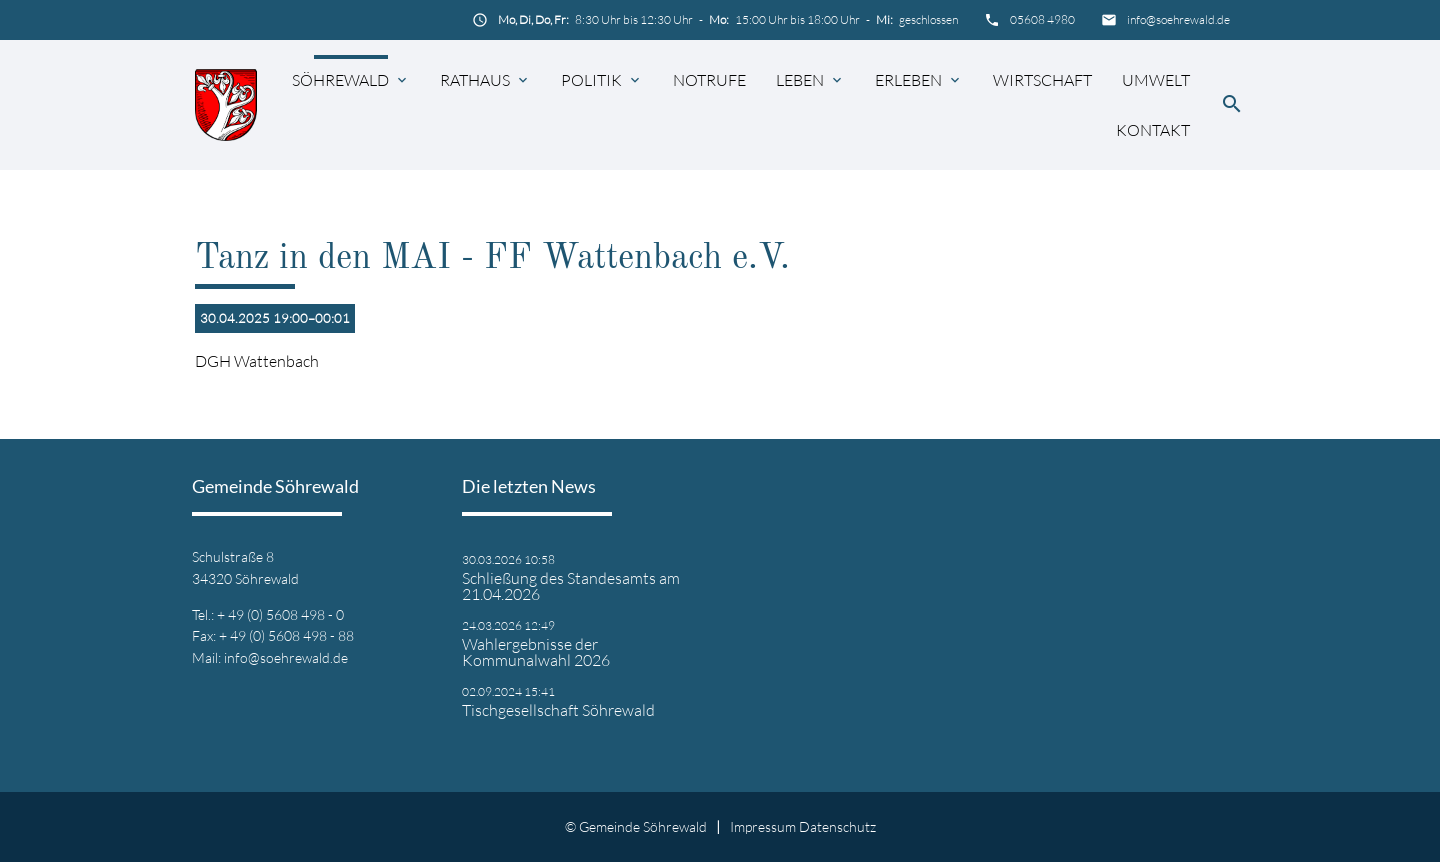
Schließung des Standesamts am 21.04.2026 (571, 586)
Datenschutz (837, 826)
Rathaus (475, 80)
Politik (591, 80)
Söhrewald (340, 80)
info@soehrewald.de (1178, 19)
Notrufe (709, 80)
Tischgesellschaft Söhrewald (558, 710)
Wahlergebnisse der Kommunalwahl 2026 (536, 652)
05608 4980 (1042, 19)
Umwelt (1156, 80)
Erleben (908, 80)
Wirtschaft (1042, 80)
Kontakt (1153, 130)
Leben (800, 80)
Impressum (763, 826)
